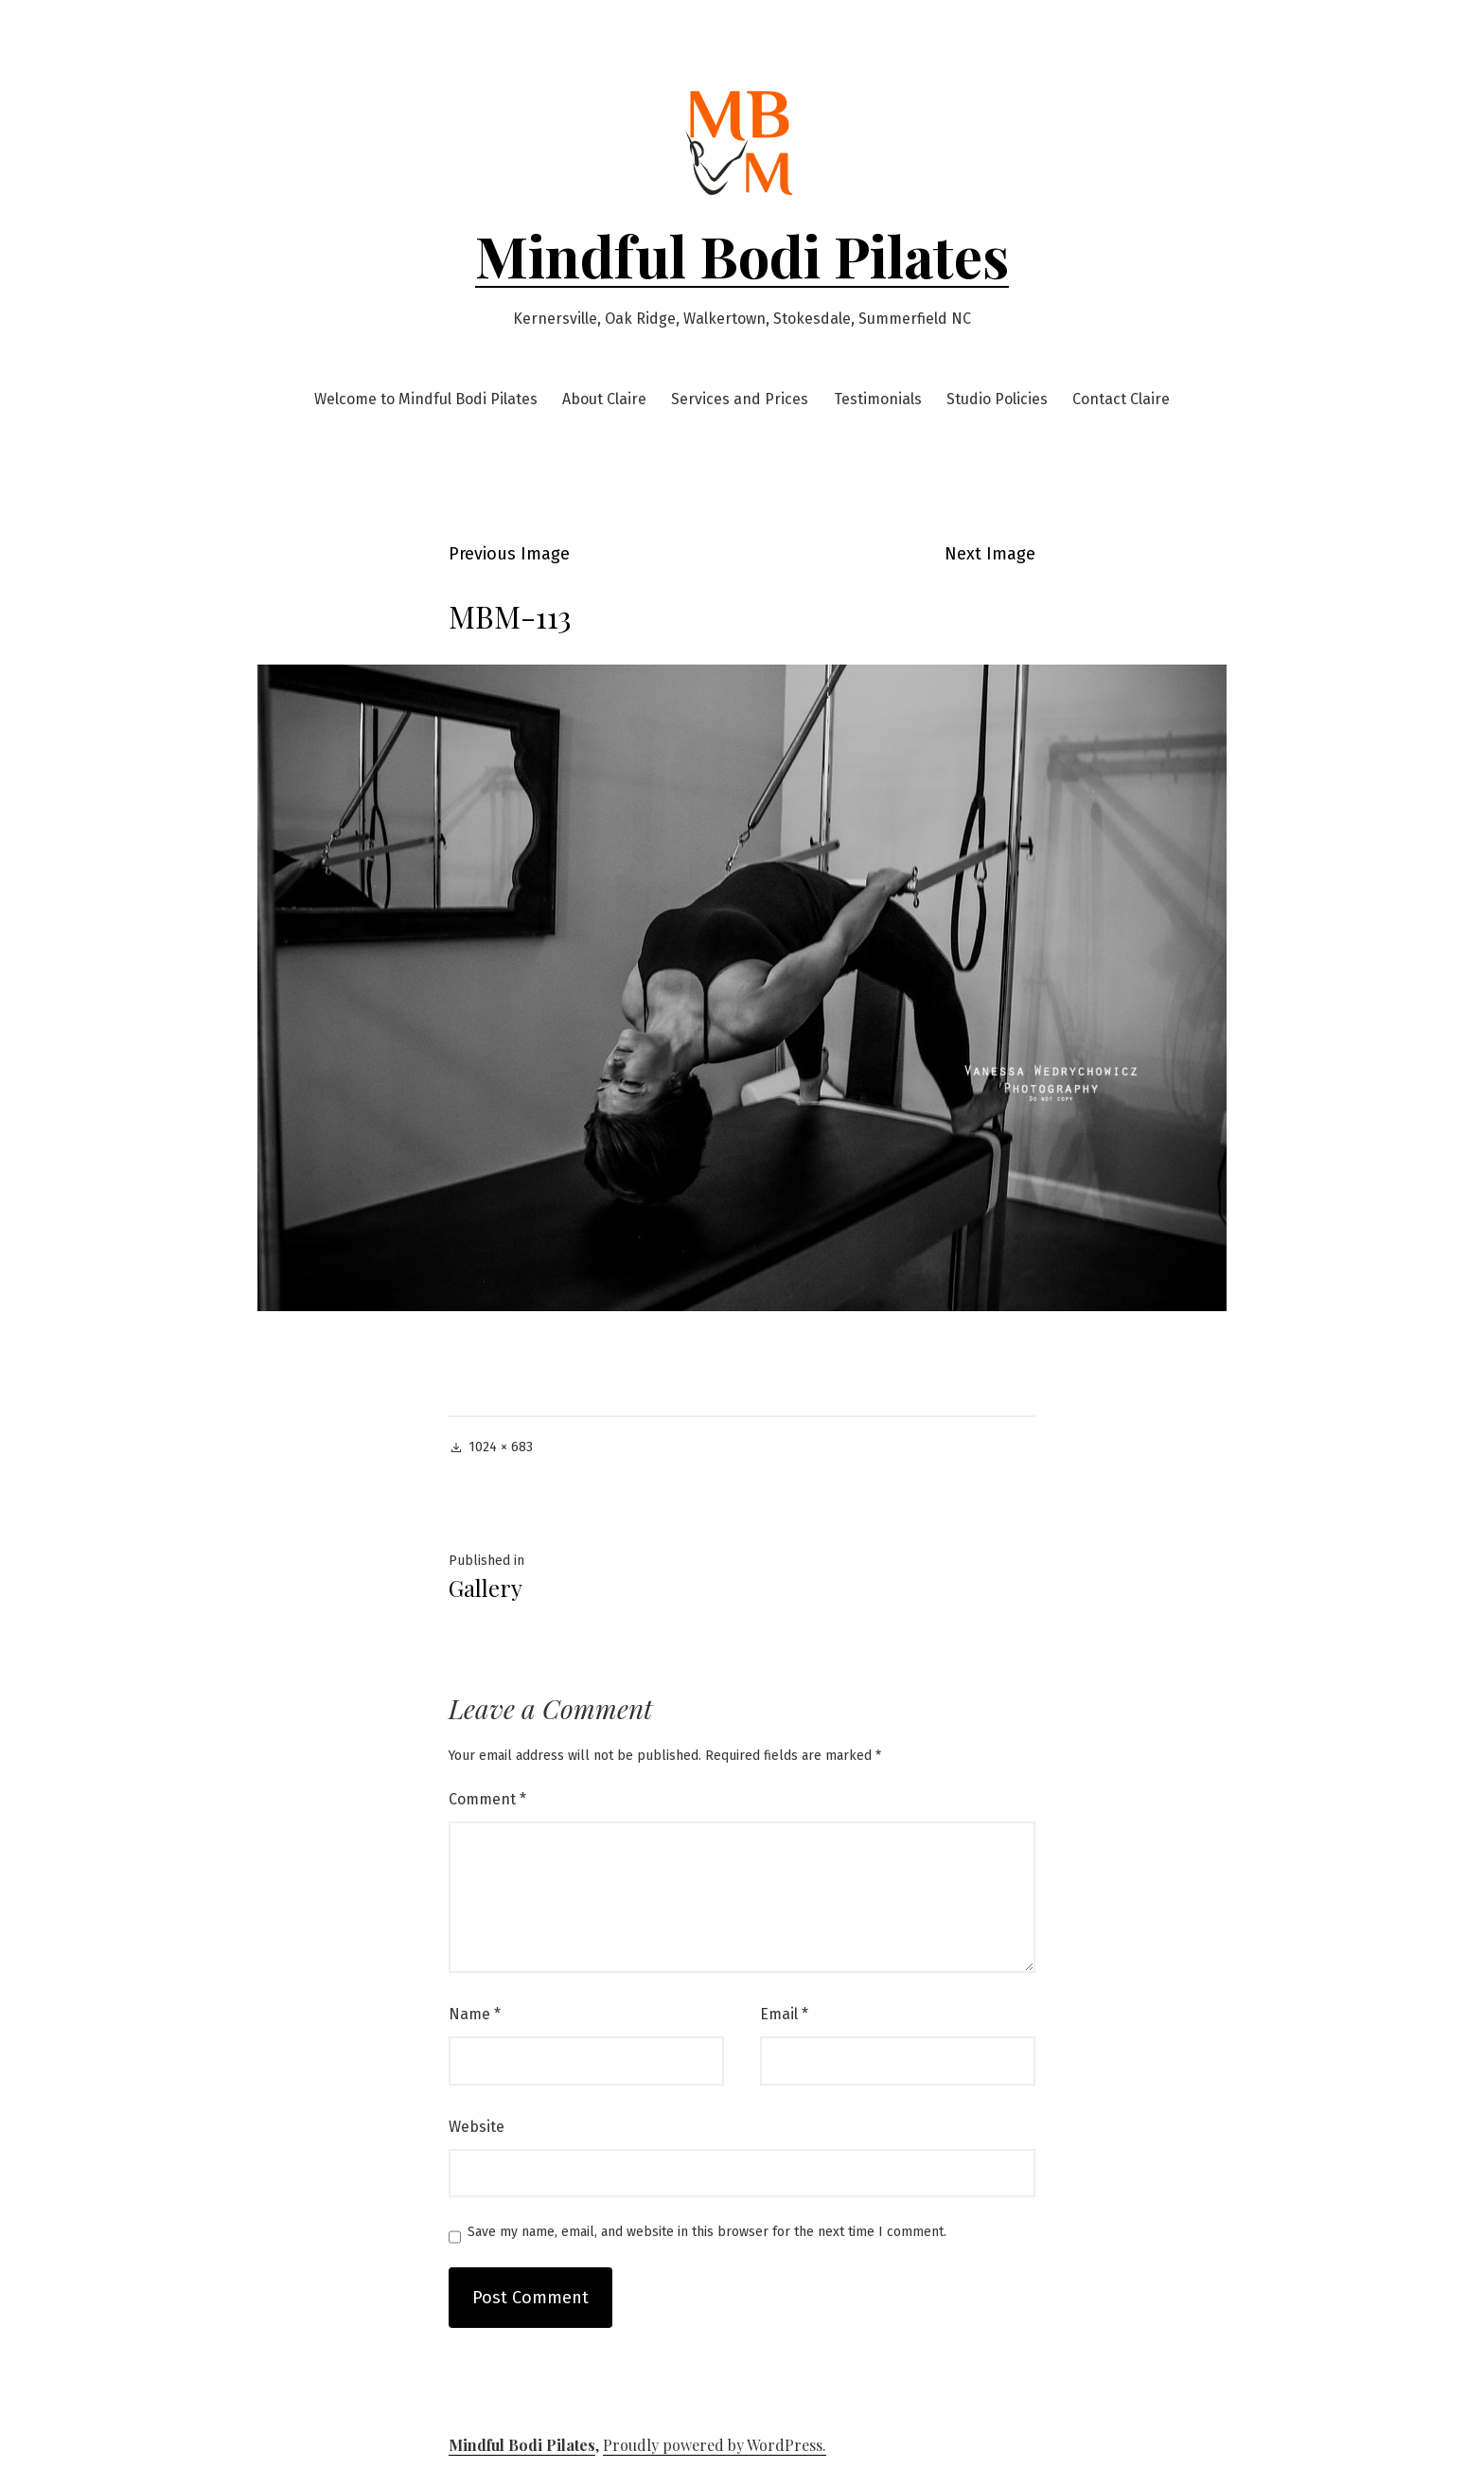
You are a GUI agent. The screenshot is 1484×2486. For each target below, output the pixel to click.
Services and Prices (739, 399)
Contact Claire (1121, 399)
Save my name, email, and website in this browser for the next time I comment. (707, 2232)
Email (784, 2014)
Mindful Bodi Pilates (742, 255)
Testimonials (878, 399)
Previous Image (509, 553)
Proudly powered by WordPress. (714, 2445)
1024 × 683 (500, 1447)
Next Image (990, 553)
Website (476, 2127)
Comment (487, 1799)
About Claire (604, 399)
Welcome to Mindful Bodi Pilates (426, 399)
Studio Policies (997, 399)
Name (475, 2014)
